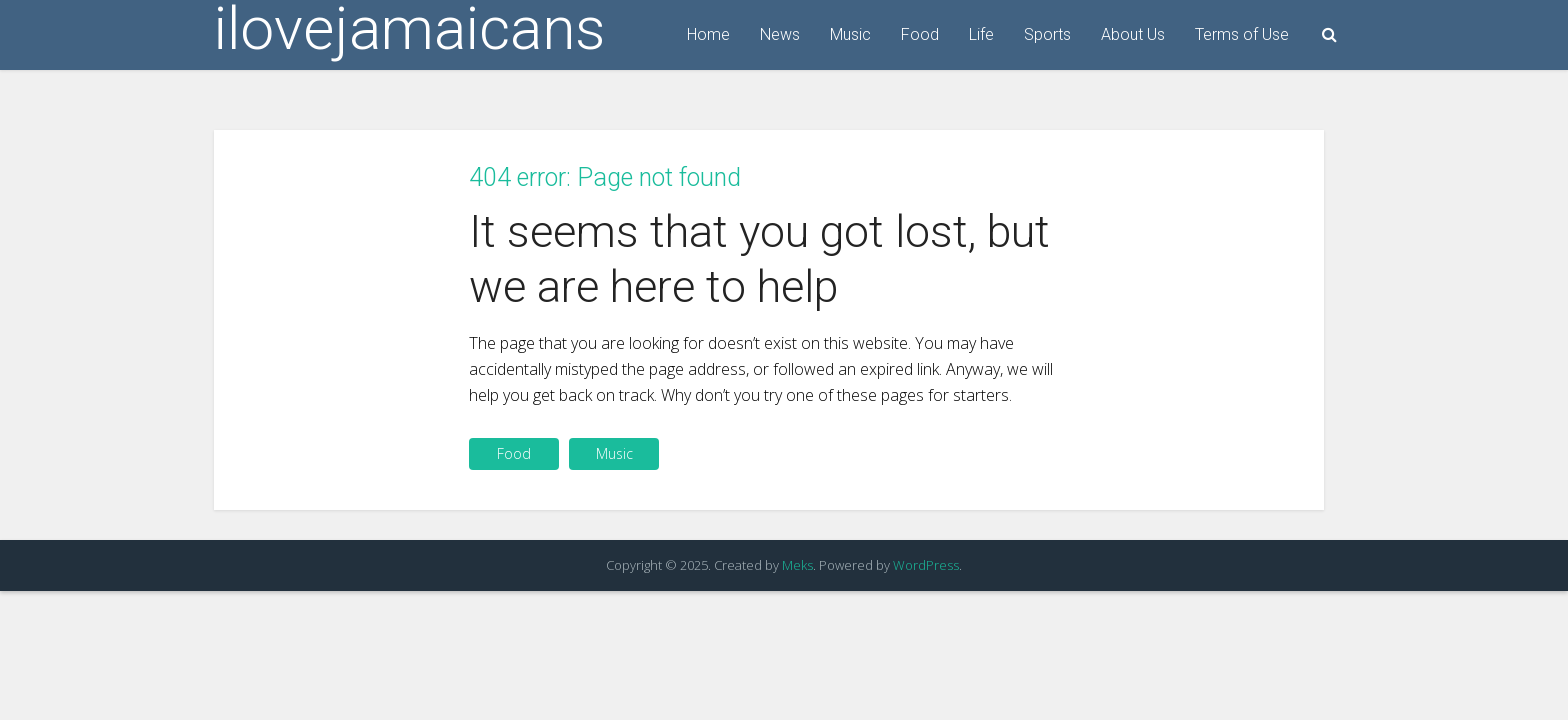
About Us (1133, 34)
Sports (1047, 34)
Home (708, 34)
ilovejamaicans (409, 29)
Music (850, 34)
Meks (797, 565)
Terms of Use (1242, 34)
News (780, 34)
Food (920, 34)
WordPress (926, 565)
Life (981, 34)
